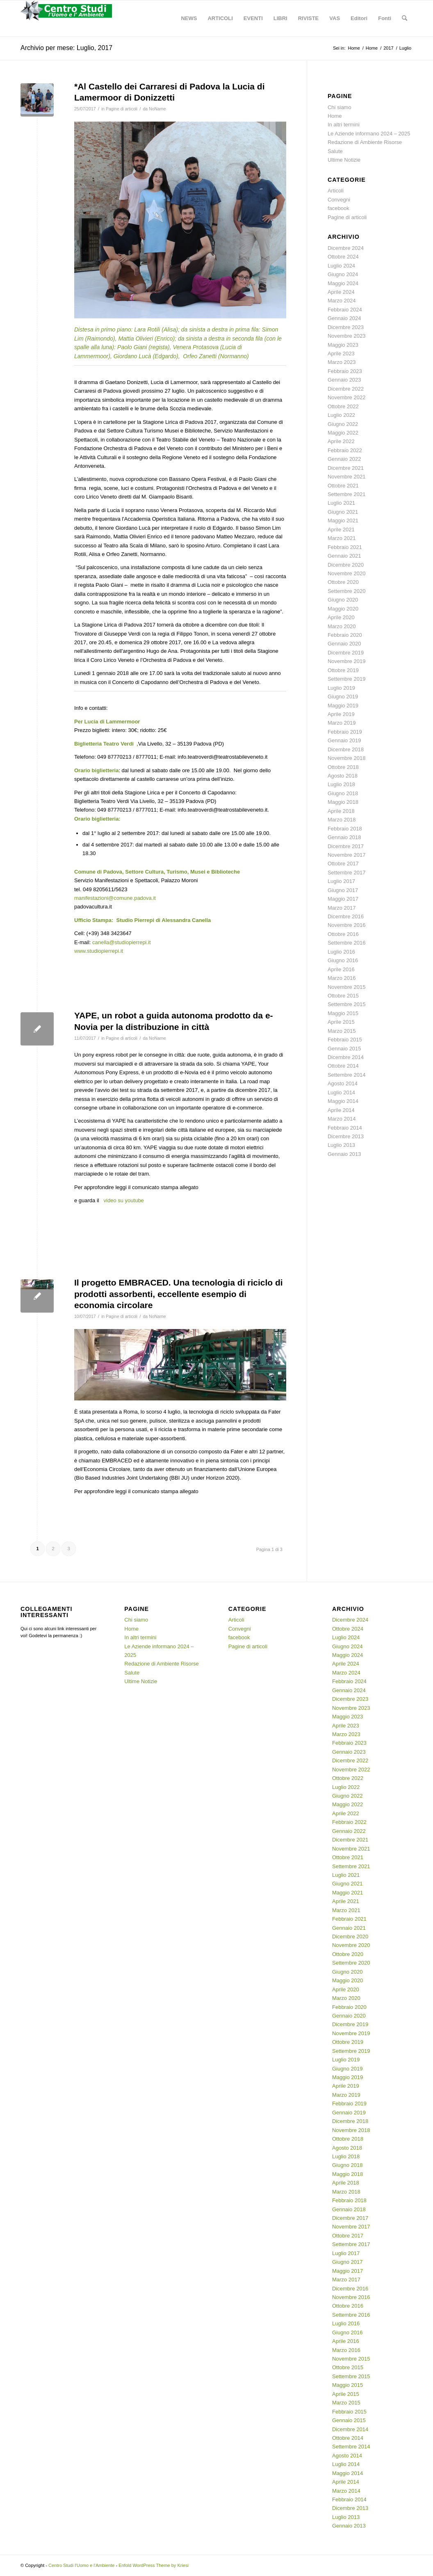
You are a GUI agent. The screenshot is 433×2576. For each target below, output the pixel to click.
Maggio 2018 (343, 802)
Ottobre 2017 (343, 863)
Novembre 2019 (347, 661)
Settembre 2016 (347, 943)
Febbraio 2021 (345, 547)
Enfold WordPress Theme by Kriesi (154, 2565)
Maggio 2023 (343, 345)
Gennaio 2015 (344, 1048)
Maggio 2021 (343, 520)
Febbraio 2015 (345, 1039)
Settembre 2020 (347, 591)
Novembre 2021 (347, 477)
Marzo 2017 (342, 908)
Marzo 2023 (342, 362)
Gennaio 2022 (344, 459)
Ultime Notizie (344, 160)
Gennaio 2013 (344, 1154)
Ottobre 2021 (343, 486)
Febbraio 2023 (345, 371)
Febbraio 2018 (345, 829)
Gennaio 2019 (344, 740)
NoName (157, 108)
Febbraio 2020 (345, 635)
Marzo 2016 (342, 978)
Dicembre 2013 (346, 1136)
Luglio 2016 (341, 952)
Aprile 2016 (341, 969)
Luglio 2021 (341, 503)
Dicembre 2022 (346, 389)
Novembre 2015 (347, 987)
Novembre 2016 (347, 925)
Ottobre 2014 (343, 1066)
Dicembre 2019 (346, 653)
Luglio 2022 (341, 415)
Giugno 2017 (343, 890)
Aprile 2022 (341, 441)
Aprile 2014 (341, 1110)
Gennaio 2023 (344, 380)
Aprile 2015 (341, 1022)
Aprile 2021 (341, 529)
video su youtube (123, 1200)
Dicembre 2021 (346, 468)
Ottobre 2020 (343, 582)
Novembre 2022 (347, 397)
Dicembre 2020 (346, 565)
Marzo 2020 (342, 626)
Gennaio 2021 (344, 556)
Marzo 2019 (342, 723)
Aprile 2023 (341, 353)
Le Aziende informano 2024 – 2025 (369, 133)
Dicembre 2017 (346, 846)
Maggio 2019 (343, 705)
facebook (338, 208)
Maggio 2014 (343, 1101)
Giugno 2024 (343, 274)
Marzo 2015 (342, 1031)
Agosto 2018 (343, 776)
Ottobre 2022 (343, 406)
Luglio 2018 (341, 784)
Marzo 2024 (342, 300)
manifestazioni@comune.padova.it (115, 898)
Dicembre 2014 (346, 1057)
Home (335, 116)
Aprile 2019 (341, 714)
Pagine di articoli (121, 108)
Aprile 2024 (341, 292)
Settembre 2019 (347, 679)
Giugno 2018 (343, 793)
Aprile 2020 (341, 617)
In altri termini (344, 124)
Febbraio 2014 (345, 1128)
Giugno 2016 (343, 960)
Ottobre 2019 (343, 670)
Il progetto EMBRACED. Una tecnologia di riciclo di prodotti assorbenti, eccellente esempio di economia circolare (178, 1294)
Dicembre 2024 (346, 248)
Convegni (339, 200)
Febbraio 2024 (345, 310)
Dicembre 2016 (346, 916)
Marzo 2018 (342, 820)
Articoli (336, 191)
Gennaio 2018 (344, 837)
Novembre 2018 (347, 758)
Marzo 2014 (342, 1119)
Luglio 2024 (341, 266)
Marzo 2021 (342, 538)
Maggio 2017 (343, 899)
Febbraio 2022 (345, 450)
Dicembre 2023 (346, 327)
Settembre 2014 (347, 1075)
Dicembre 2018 (346, 749)
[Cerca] (404, 18)
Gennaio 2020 (344, 644)
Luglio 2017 (341, 881)
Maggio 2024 (343, 283)
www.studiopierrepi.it (98, 951)
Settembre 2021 (347, 494)
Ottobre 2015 (343, 996)
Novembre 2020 (347, 573)
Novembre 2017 (347, 855)
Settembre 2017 (347, 872)
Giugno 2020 (343, 600)
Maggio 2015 (343, 1013)
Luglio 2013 (341, 1145)
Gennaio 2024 (344, 318)
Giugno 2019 (343, 696)
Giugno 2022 (343, 424)
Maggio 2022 (343, 433)
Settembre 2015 (347, 1004)
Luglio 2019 (341, 688)
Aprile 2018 (341, 811)
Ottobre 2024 (343, 257)
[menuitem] (188, 18)
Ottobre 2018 (343, 767)
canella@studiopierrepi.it (121, 942)
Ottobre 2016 (343, 934)
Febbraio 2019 (345, 732)
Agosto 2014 (343, 1083)
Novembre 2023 (347, 336)
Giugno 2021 (343, 512)
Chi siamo (339, 107)
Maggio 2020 (343, 609)
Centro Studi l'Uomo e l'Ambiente (81, 2565)
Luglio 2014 (341, 1092)
